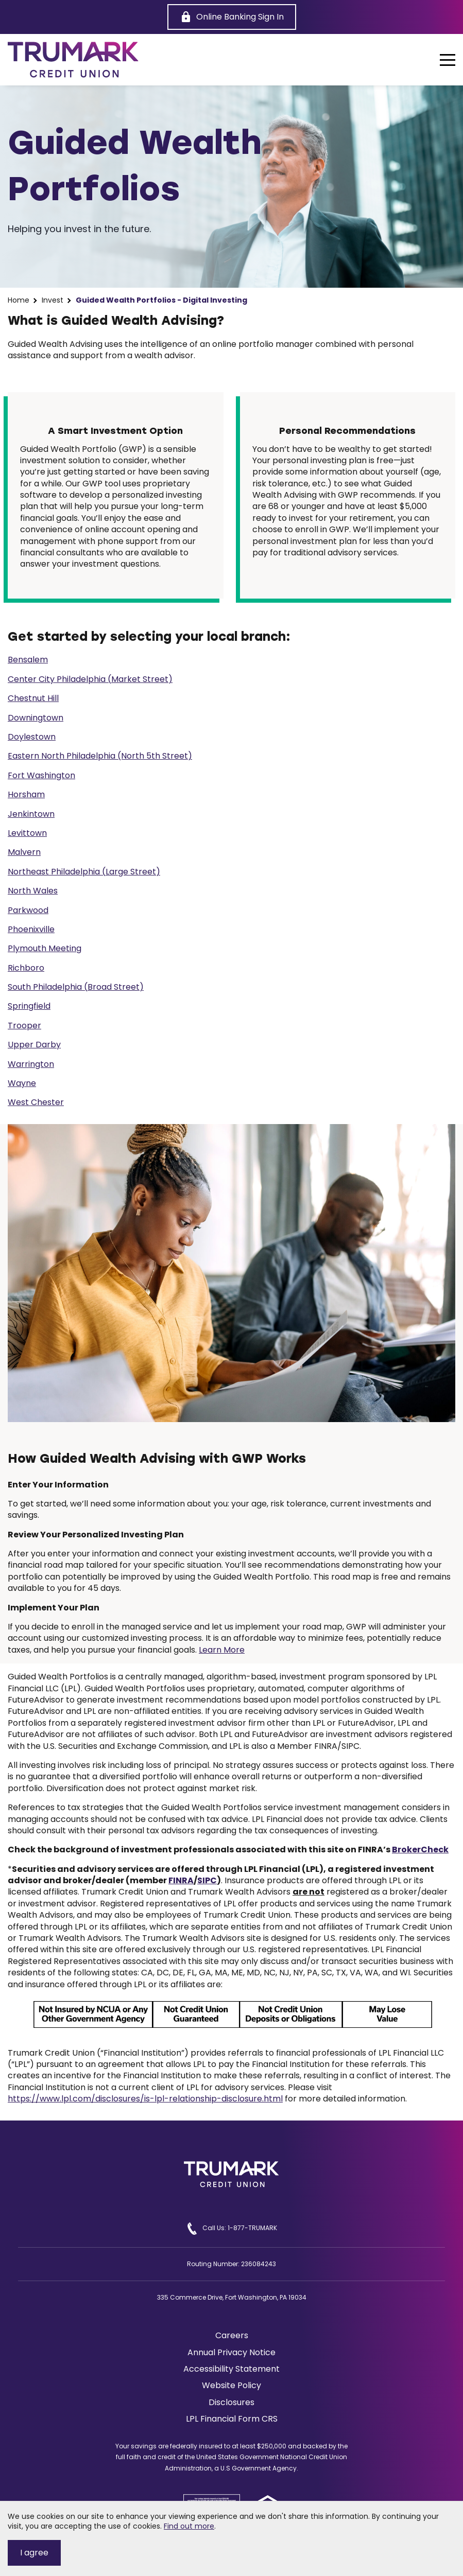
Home (18, 300)
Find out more (189, 2526)
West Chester (36, 1102)
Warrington (31, 1064)
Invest (52, 300)
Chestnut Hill (33, 698)
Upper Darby (34, 1044)
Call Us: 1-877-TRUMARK (231, 2228)
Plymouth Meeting (44, 948)
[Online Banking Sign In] (231, 17)
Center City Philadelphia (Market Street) (90, 679)
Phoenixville (31, 929)
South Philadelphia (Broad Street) (76, 987)
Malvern (24, 852)
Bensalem (28, 659)
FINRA (181, 1880)
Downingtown (35, 718)
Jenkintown (31, 814)
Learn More (222, 1650)
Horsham (26, 794)
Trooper (24, 1025)
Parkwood (28, 910)
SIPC (207, 1880)
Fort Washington (41, 775)
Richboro (26, 968)
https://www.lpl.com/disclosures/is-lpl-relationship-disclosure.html (145, 2099)
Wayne (22, 1083)
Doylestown (32, 737)
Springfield (29, 1006)
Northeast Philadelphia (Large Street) (84, 872)
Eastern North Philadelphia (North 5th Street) (100, 756)
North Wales (33, 891)
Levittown (27, 833)
